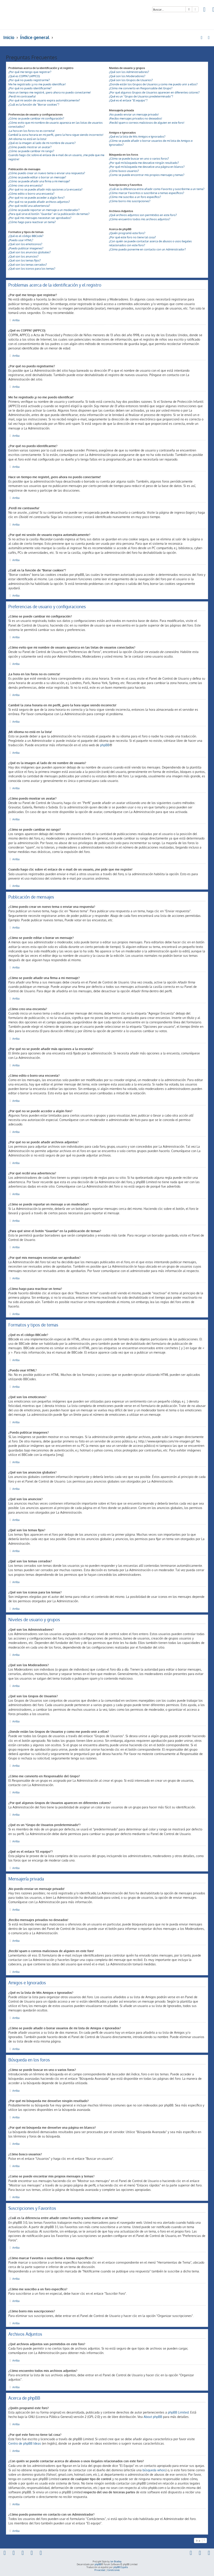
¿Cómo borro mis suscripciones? (129, 201)
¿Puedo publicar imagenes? (25, 248)
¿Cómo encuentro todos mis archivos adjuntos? (139, 219)
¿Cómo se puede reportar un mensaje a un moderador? (43, 210)
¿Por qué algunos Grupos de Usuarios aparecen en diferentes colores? (154, 92)
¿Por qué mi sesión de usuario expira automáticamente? (44, 100)
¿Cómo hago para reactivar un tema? (32, 222)
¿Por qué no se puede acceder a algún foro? (36, 197)
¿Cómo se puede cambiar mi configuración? (36, 118)
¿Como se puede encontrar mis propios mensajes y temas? (146, 175)
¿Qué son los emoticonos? (25, 244)
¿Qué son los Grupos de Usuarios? (131, 80)
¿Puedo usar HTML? (20, 240)
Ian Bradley (116, 2561)
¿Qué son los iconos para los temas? (31, 268)
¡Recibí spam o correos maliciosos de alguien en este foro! (146, 122)
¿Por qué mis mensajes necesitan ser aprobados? (39, 218)
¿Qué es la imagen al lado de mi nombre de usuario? (41, 143)
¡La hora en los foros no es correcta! (31, 130)
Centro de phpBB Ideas (24, 2443)
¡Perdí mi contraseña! (22, 96)
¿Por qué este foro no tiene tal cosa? (132, 237)
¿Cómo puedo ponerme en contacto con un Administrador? (147, 249)
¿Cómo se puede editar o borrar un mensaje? (37, 177)
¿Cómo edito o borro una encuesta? (31, 193)
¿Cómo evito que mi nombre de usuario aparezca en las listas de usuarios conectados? (55, 124)
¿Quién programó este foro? (127, 233)
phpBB (104, 745)
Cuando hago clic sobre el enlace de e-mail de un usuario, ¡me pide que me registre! (56, 157)
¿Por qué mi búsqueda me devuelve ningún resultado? (144, 162)
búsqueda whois (154, 2470)
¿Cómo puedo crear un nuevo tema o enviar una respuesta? (46, 173)
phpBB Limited (178, 2412)
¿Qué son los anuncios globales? (29, 252)
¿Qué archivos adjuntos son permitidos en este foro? (143, 215)
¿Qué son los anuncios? (23, 256)
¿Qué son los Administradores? (129, 72)
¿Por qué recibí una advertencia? (29, 205)
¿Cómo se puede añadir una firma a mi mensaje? (39, 181)
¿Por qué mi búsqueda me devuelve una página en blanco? (146, 166)
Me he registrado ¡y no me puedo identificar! (37, 84)
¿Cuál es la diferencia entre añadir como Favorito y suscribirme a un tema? (156, 189)
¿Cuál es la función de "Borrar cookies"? (33, 104)
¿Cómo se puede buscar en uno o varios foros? (139, 158)
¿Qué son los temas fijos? (24, 260)
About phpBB (153, 2417)
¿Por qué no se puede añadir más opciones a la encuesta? (45, 189)
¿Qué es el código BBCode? (25, 236)
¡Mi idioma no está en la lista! (27, 139)
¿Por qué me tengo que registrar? (29, 72)
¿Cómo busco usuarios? (124, 171)
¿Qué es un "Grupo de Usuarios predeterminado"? (141, 96)
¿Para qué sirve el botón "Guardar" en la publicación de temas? (48, 214)
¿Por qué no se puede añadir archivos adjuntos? (39, 201)
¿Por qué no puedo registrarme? (29, 80)
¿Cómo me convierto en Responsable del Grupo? (140, 88)
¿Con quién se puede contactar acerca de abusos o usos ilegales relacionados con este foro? (150, 243)
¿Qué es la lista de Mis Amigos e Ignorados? (137, 136)
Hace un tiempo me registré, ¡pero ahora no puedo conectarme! (49, 92)
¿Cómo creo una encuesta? (25, 185)
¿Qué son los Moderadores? (127, 76)
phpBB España (120, 2567)
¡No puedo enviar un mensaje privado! (134, 114)
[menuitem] (204, 10)
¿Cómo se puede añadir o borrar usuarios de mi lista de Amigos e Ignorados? (151, 142)
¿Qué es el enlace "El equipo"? (128, 100)
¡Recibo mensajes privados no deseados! (135, 118)
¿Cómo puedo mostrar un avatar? (29, 147)
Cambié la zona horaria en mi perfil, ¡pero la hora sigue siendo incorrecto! (55, 134)
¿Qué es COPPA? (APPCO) (24, 76)
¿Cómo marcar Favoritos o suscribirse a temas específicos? (146, 193)
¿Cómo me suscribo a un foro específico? (135, 197)
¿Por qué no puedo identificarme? (29, 88)
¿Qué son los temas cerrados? (27, 264)
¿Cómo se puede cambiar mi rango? (31, 151)
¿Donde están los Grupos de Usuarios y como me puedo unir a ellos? (153, 84)
